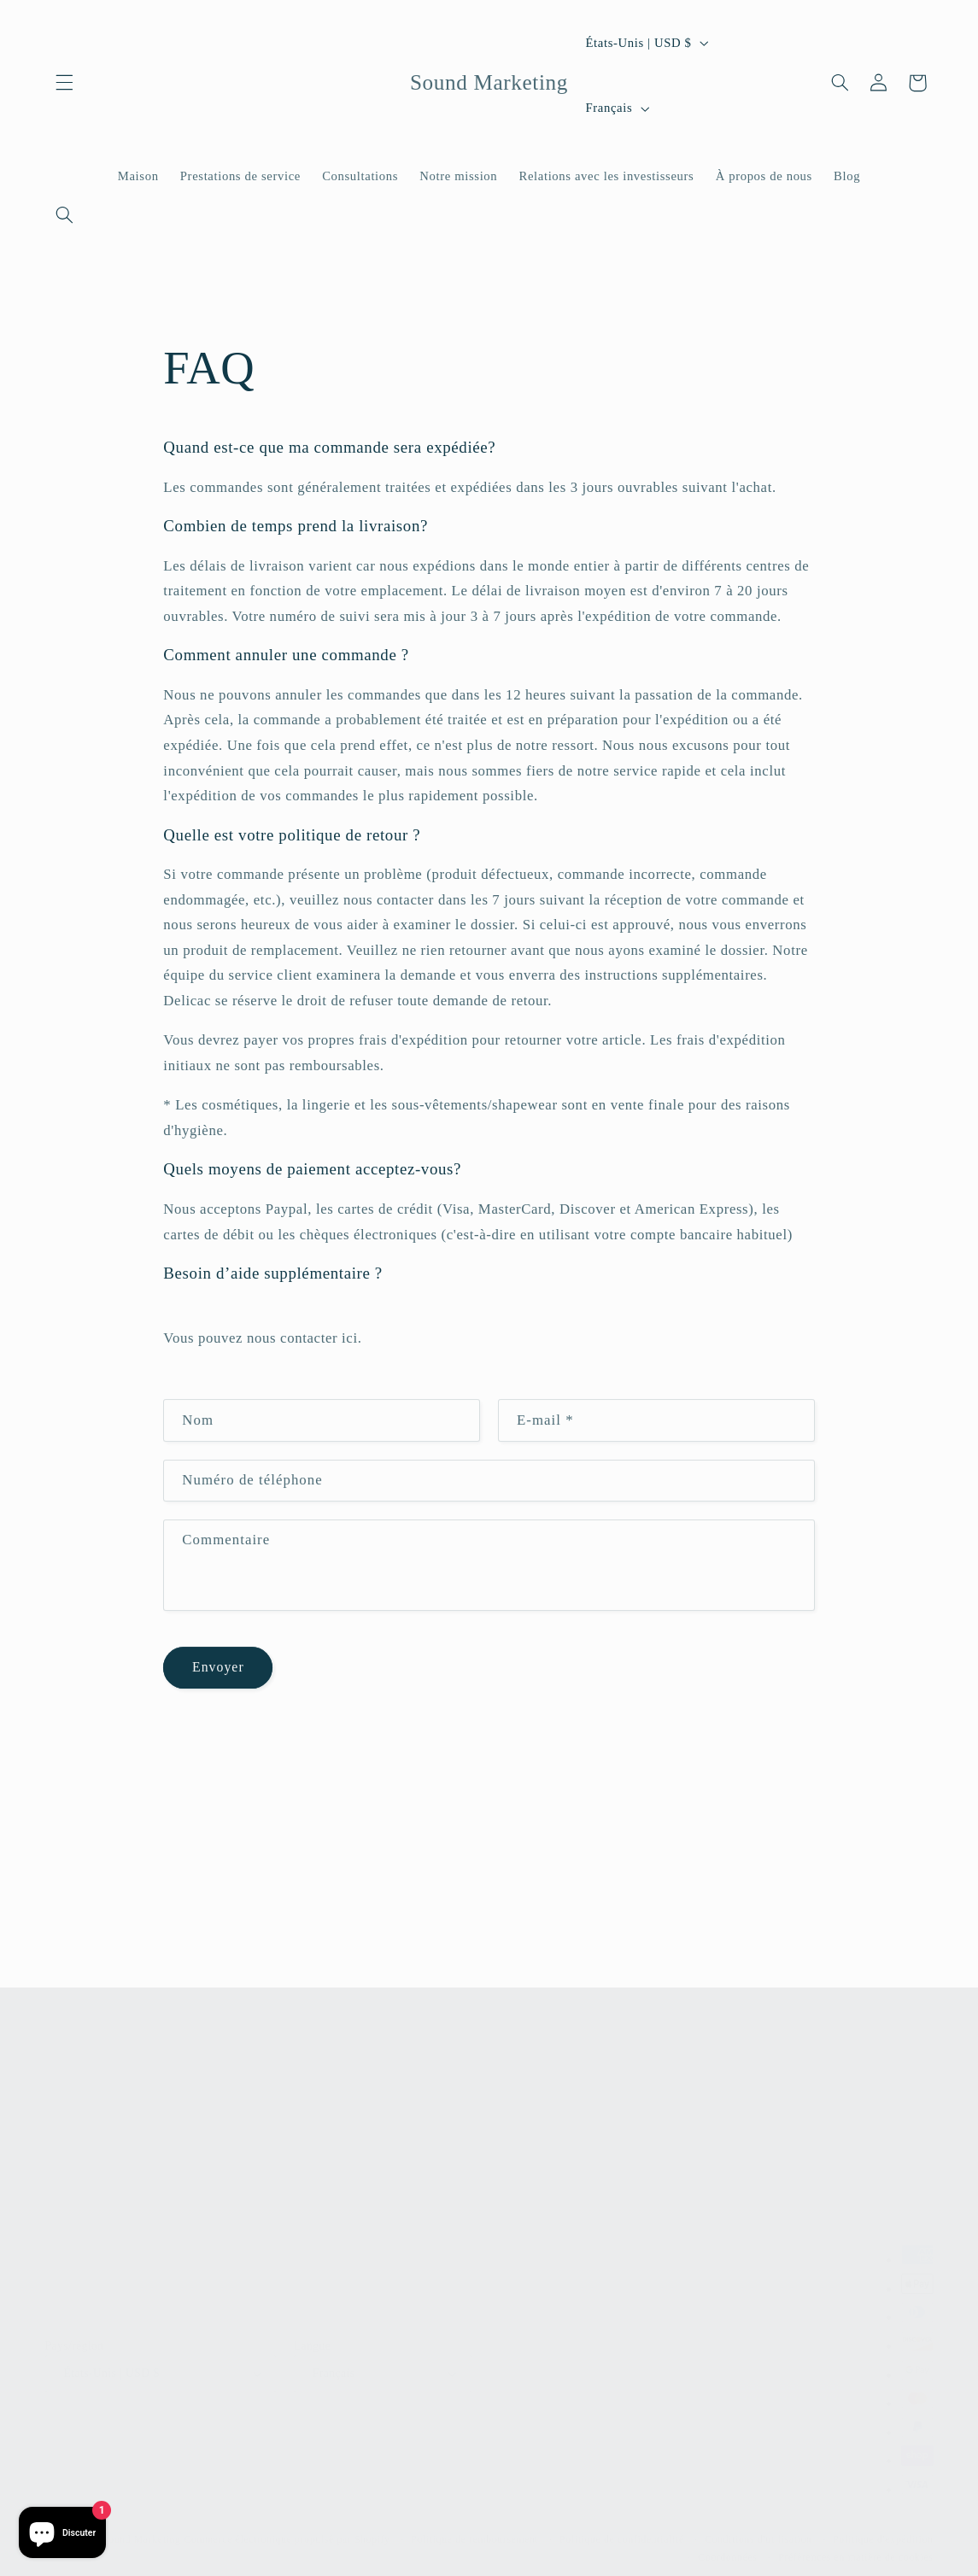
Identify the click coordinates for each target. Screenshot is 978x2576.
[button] (65, 82)
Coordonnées (728, 2549)
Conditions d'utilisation (758, 2531)
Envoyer (218, 1671)
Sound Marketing (141, 2531)
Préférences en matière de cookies (855, 2549)
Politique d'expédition (883, 2531)
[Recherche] (65, 214)
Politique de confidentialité (621, 2531)
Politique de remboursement (474, 2531)
